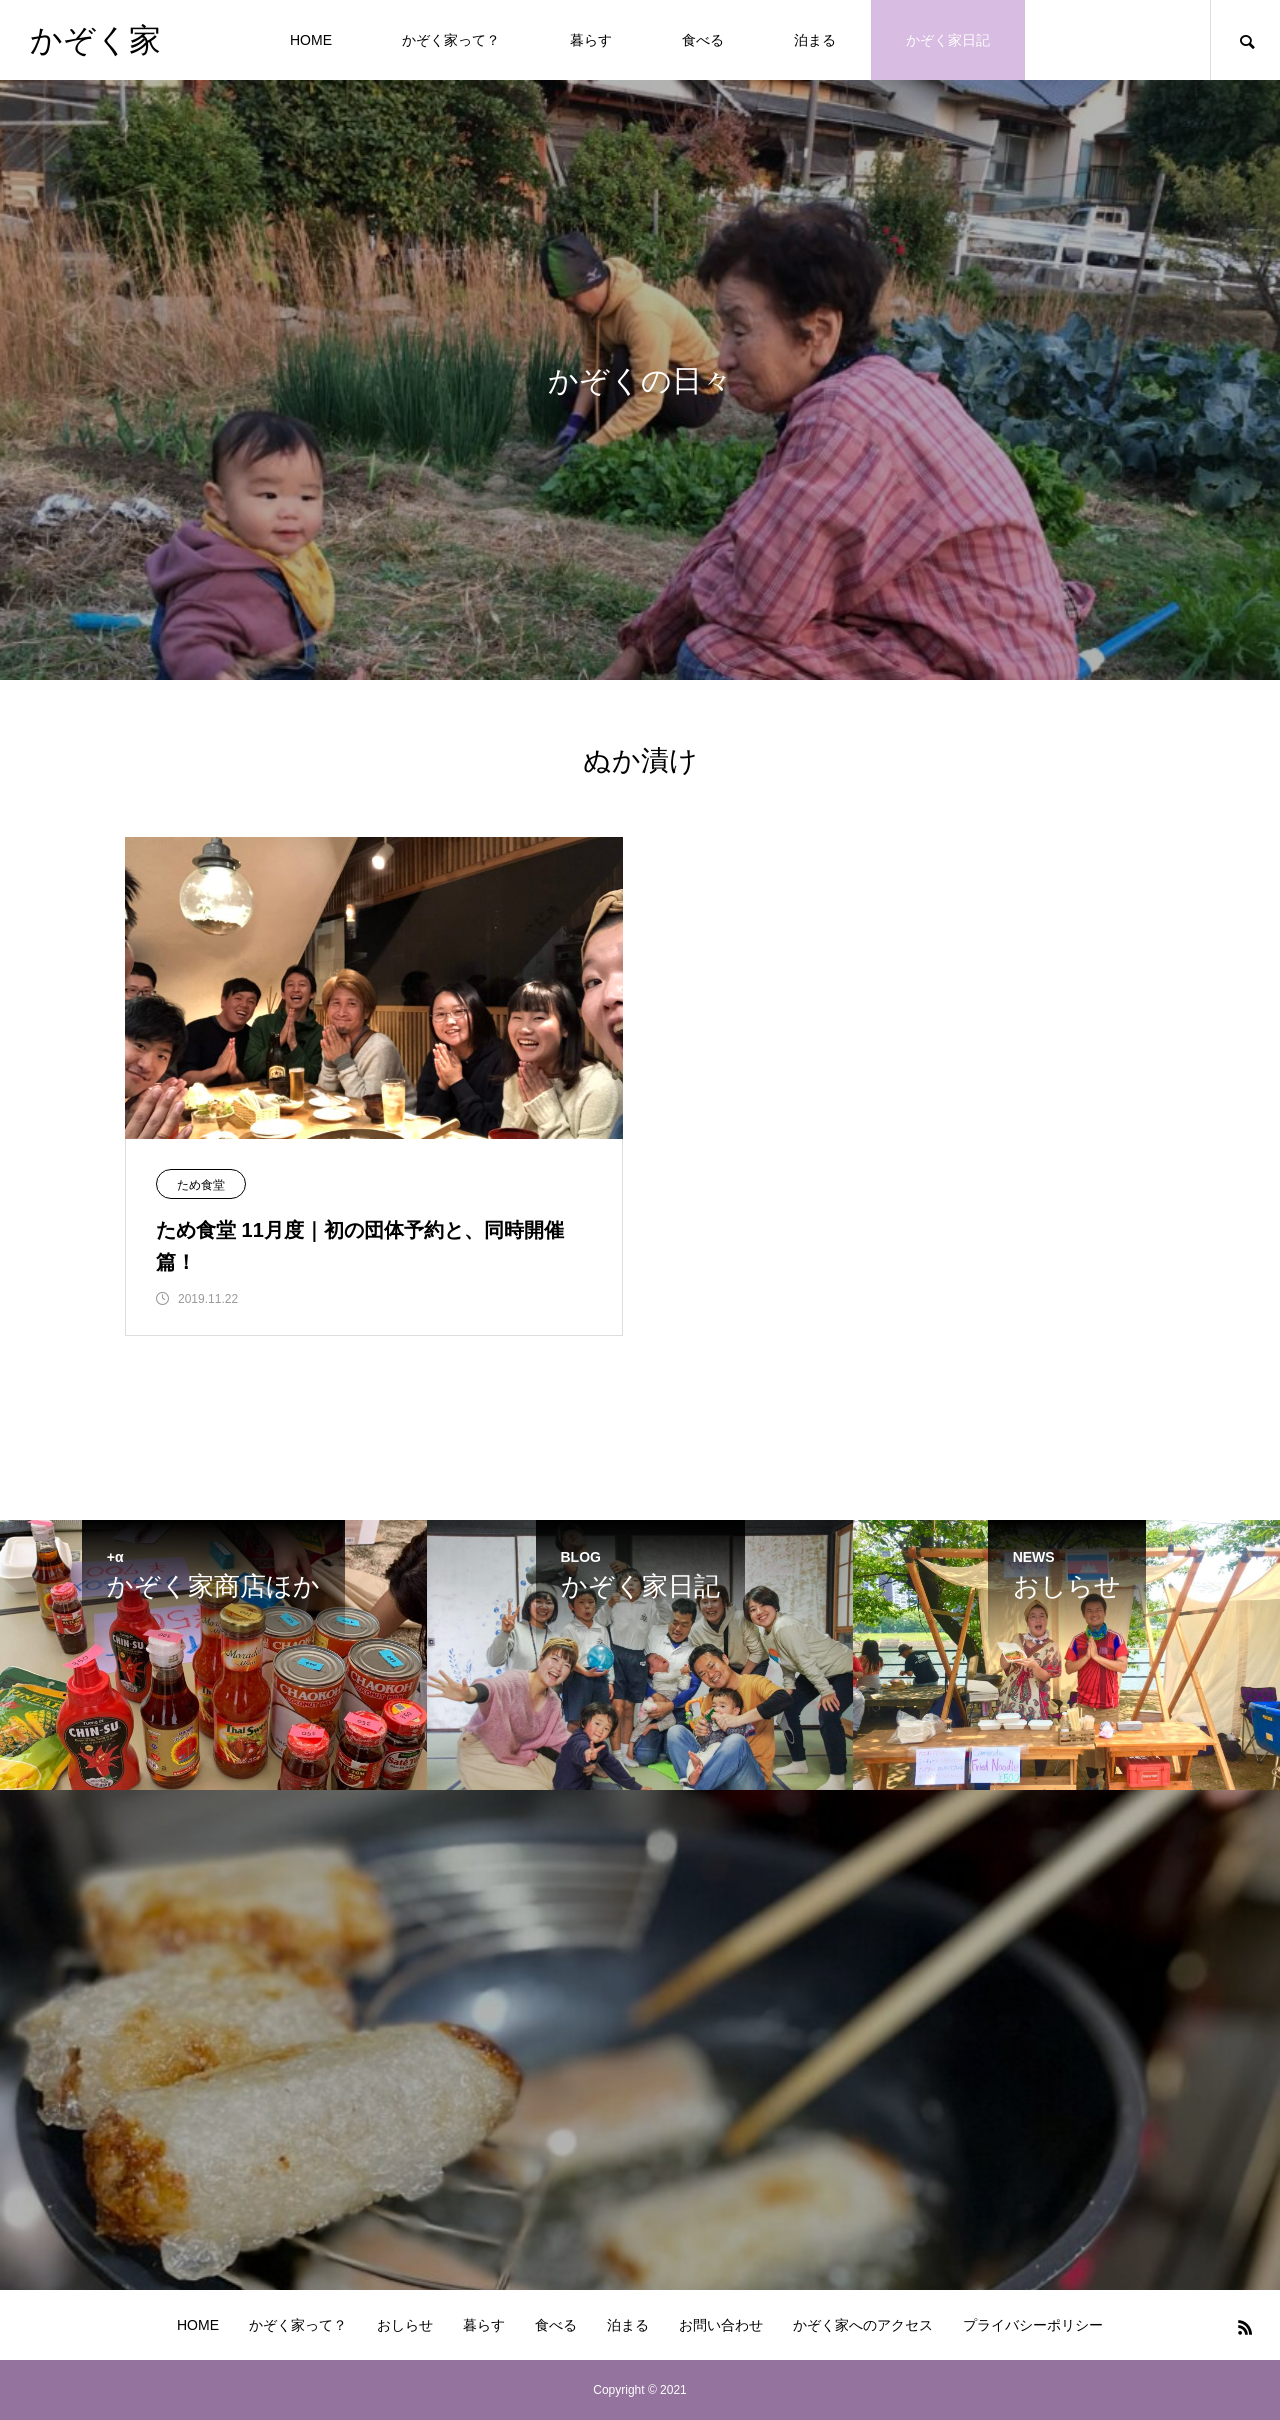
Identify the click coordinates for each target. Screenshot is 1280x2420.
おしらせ (405, 2325)
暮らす (591, 40)
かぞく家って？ (451, 40)
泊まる (815, 40)
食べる (703, 40)
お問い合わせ (721, 2325)
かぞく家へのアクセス (863, 2325)
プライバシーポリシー (1033, 2325)
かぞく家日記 (948, 40)
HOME (311, 40)
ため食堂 (201, 1185)
